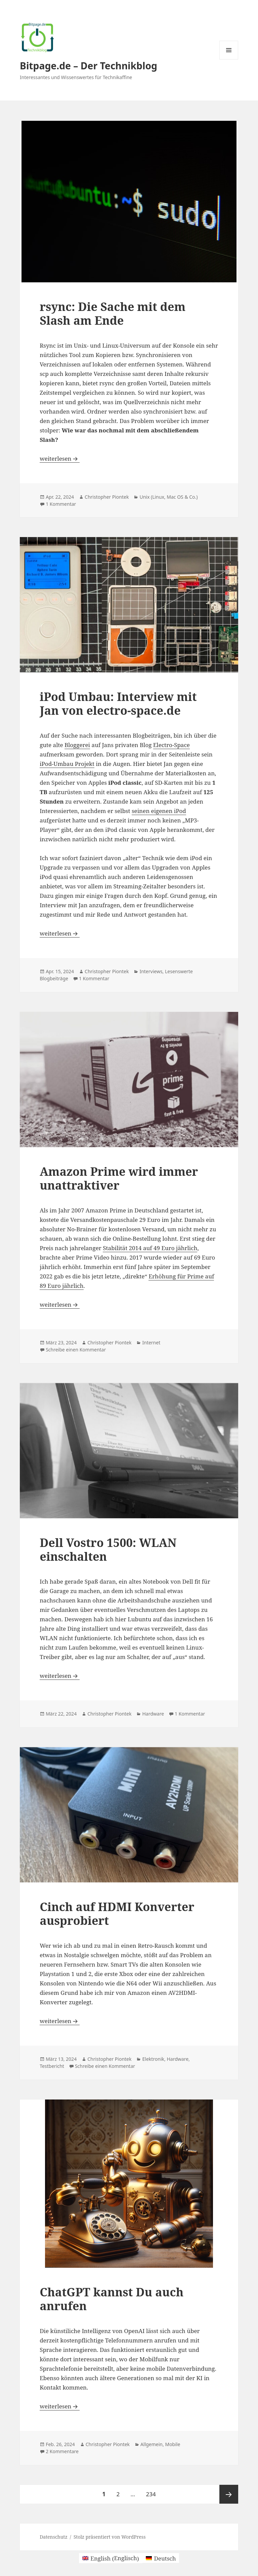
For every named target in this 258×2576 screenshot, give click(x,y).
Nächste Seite (228, 2494)
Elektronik (153, 2059)
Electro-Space (171, 745)
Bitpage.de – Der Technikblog (88, 65)
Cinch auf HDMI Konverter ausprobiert (117, 1913)
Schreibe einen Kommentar (76, 1349)
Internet (151, 1342)
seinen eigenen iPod (159, 811)
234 (152, 2491)
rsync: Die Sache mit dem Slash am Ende (112, 313)
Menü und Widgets (229, 59)
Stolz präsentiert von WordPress (110, 2537)
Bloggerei (77, 745)
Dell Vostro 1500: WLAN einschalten (108, 1549)
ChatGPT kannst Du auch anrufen (111, 2299)
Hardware (153, 1713)
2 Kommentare (62, 2451)
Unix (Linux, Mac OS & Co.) (168, 497)
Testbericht (52, 2066)
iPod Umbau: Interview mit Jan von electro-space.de (118, 703)
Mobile (172, 2444)
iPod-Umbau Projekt (67, 764)
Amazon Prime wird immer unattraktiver (119, 1178)
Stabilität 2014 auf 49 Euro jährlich (150, 1248)
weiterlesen (59, 458)
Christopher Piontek (107, 497)
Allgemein (151, 2444)
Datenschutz (54, 2537)
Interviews (150, 971)
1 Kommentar (61, 504)
